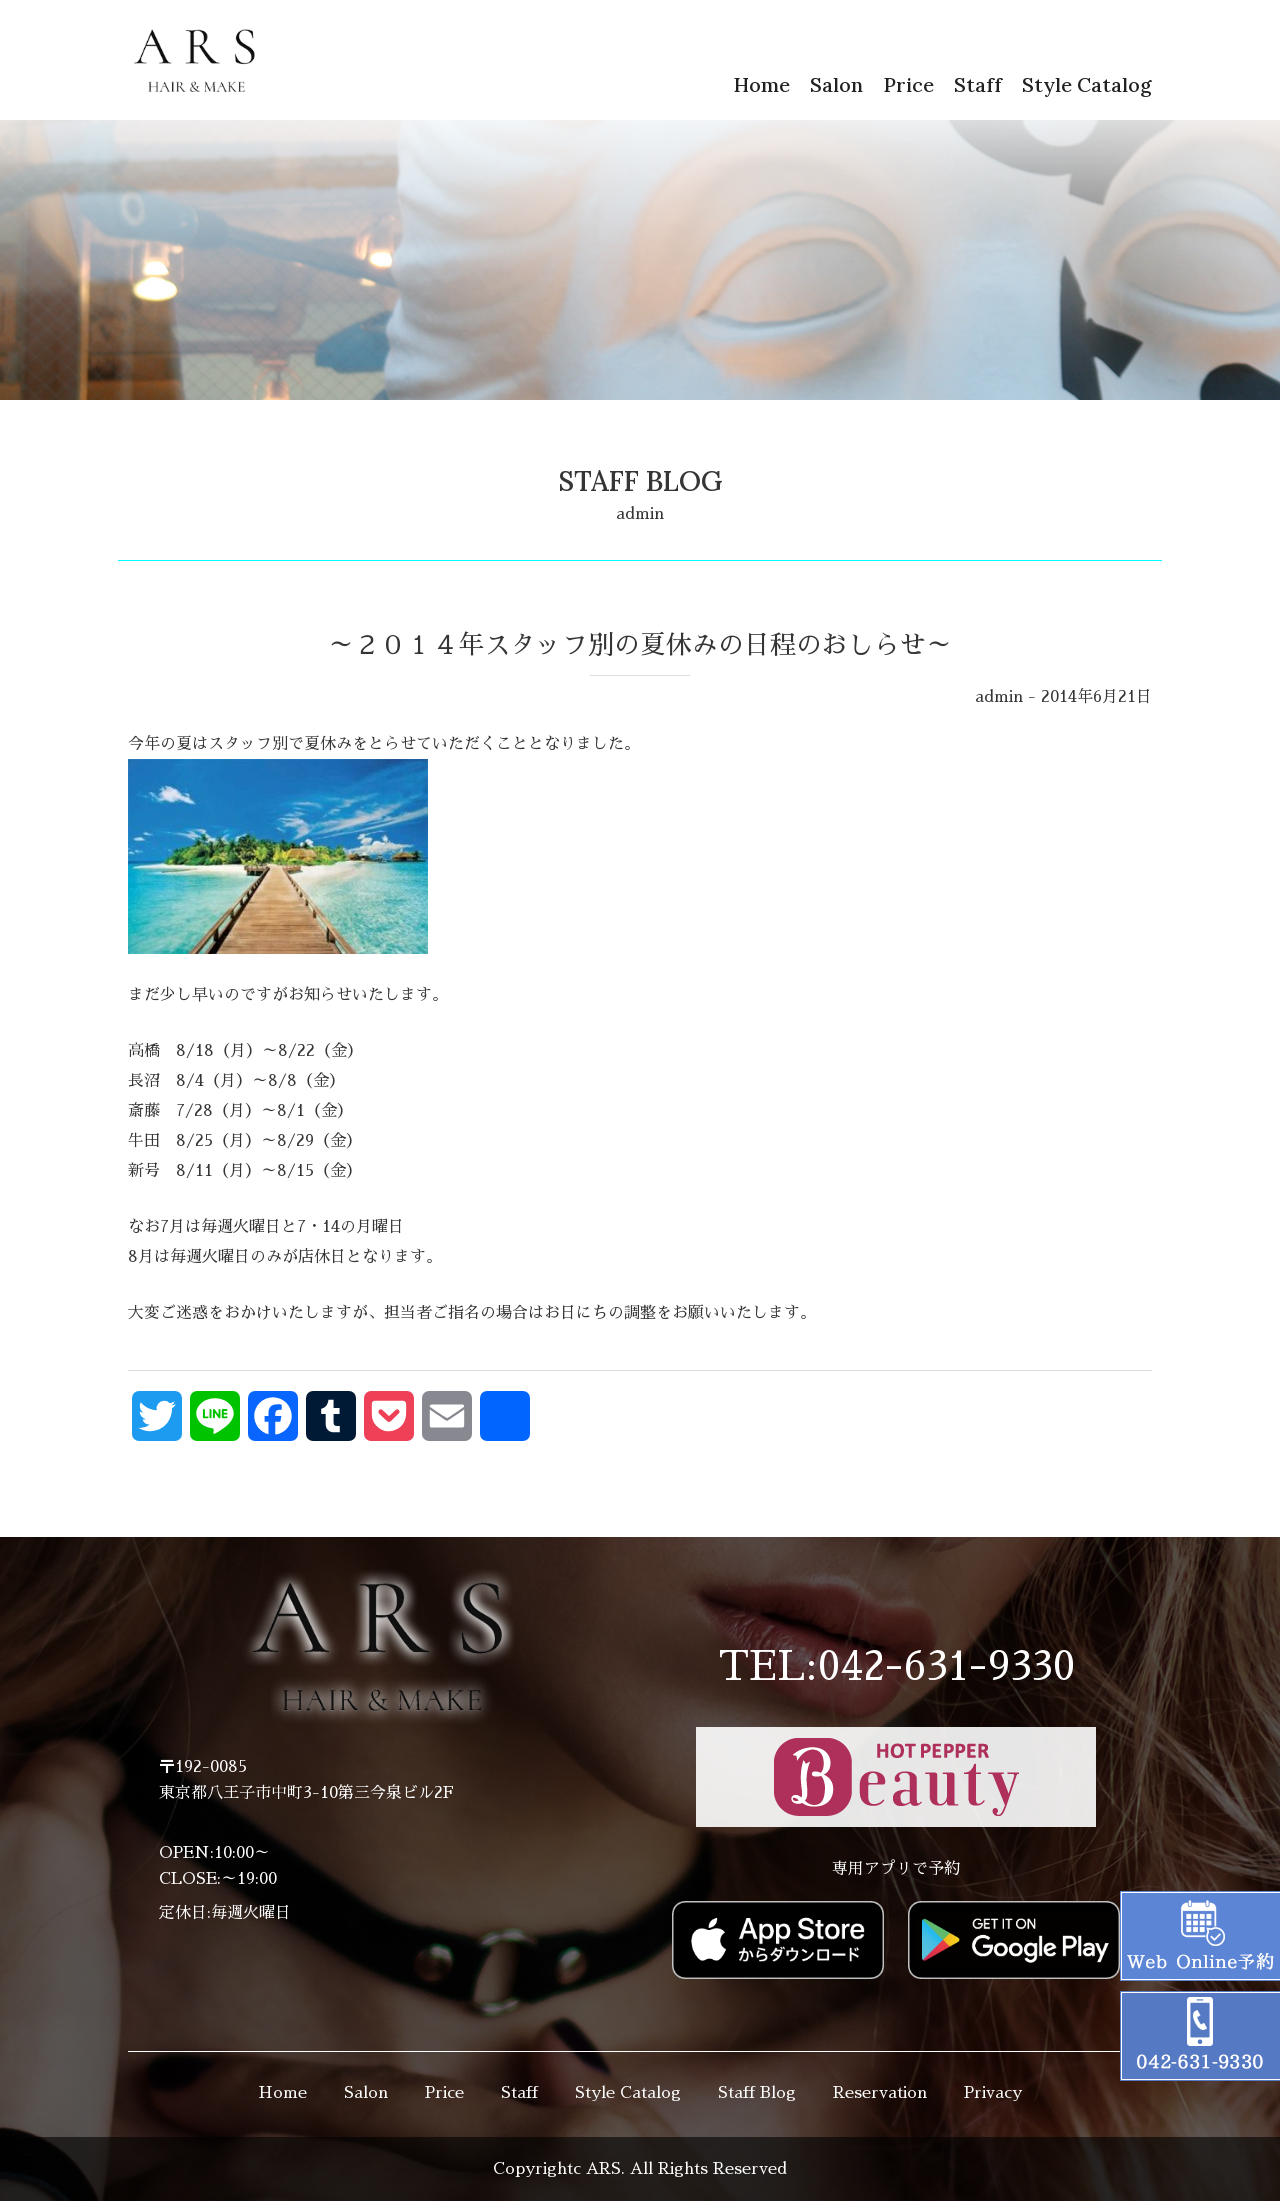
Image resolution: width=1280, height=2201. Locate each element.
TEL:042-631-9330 (896, 1667)
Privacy (993, 2093)
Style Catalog (1087, 84)
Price (908, 84)
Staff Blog (757, 2093)
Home (761, 84)
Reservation (880, 2093)
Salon (836, 84)
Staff (978, 84)
